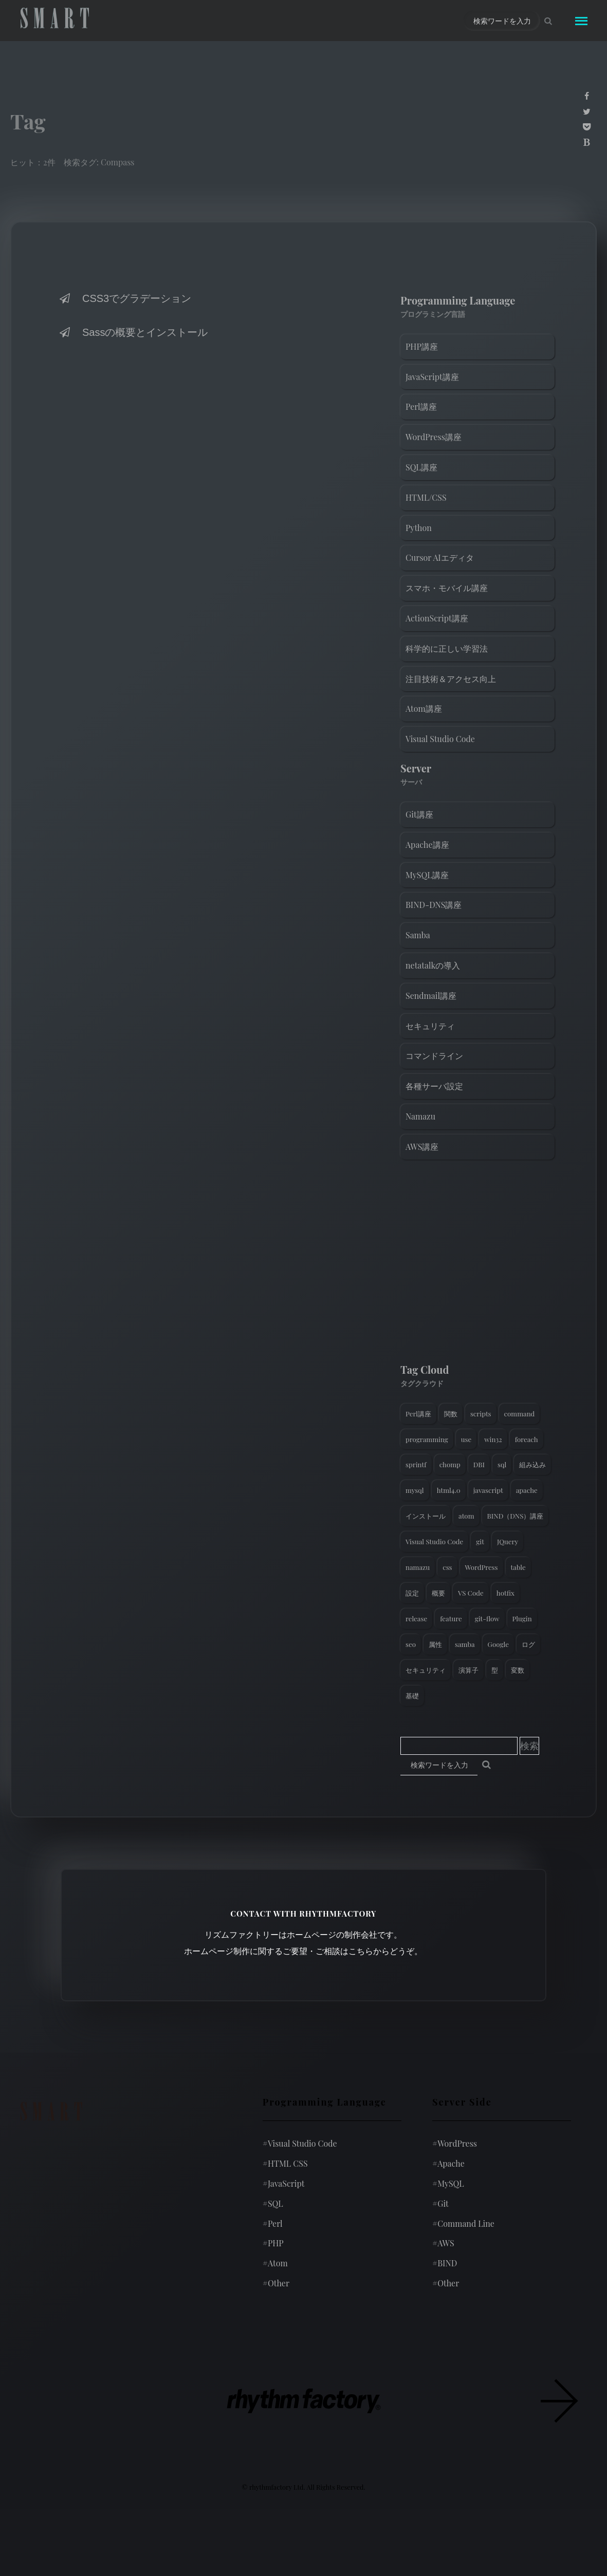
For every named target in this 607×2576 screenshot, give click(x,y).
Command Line (463, 2223)
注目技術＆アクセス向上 (451, 678)
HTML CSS (285, 2163)
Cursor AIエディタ (440, 557)
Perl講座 (421, 406)
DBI (479, 1464)
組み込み (532, 1464)
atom (466, 1515)
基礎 (412, 1695)
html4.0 (449, 1490)
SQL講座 (421, 467)
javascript (488, 1490)
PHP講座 (422, 346)
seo (411, 1644)
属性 (435, 1644)
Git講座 (419, 814)
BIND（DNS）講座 (515, 1515)
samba (465, 1644)
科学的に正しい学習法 (447, 648)
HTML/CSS (426, 497)
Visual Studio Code (440, 738)
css (447, 1567)
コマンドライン (434, 1055)
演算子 (468, 1669)
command (519, 1413)
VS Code (471, 1592)
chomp (450, 1464)
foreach (526, 1439)
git (480, 1541)
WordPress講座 (434, 436)
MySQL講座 (427, 874)
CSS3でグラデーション (124, 298)
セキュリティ (430, 1025)
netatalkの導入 (433, 965)
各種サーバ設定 (434, 1086)
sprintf (416, 1464)
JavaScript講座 (432, 376)
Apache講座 (427, 844)
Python (419, 527)
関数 (450, 1413)
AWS (443, 2243)
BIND (444, 2263)
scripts (480, 1413)
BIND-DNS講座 (434, 904)
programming (427, 1439)
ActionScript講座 (437, 618)
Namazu (420, 1116)
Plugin (522, 1618)
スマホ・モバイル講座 (447, 587)
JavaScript (284, 2183)
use (466, 1439)
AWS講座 (422, 1146)
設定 (412, 1592)
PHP (273, 2243)
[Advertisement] (477, 1264)
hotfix (505, 1592)
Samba (418, 935)
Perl (273, 2223)
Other (276, 2283)
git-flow (487, 1618)
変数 (517, 1669)
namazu (418, 1567)
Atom (275, 2263)
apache (527, 1490)
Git (440, 2203)
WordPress (481, 1567)
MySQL (448, 2183)
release (416, 1618)
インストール (426, 1515)
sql (502, 1464)
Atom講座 (424, 708)
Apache (448, 2163)
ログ (528, 1644)
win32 (493, 1439)
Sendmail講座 (431, 995)
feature (451, 1618)
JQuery (507, 1541)
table (518, 1567)
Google (498, 1644)
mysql (415, 1490)
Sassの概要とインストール (133, 332)
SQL (273, 2203)
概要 (438, 1592)
